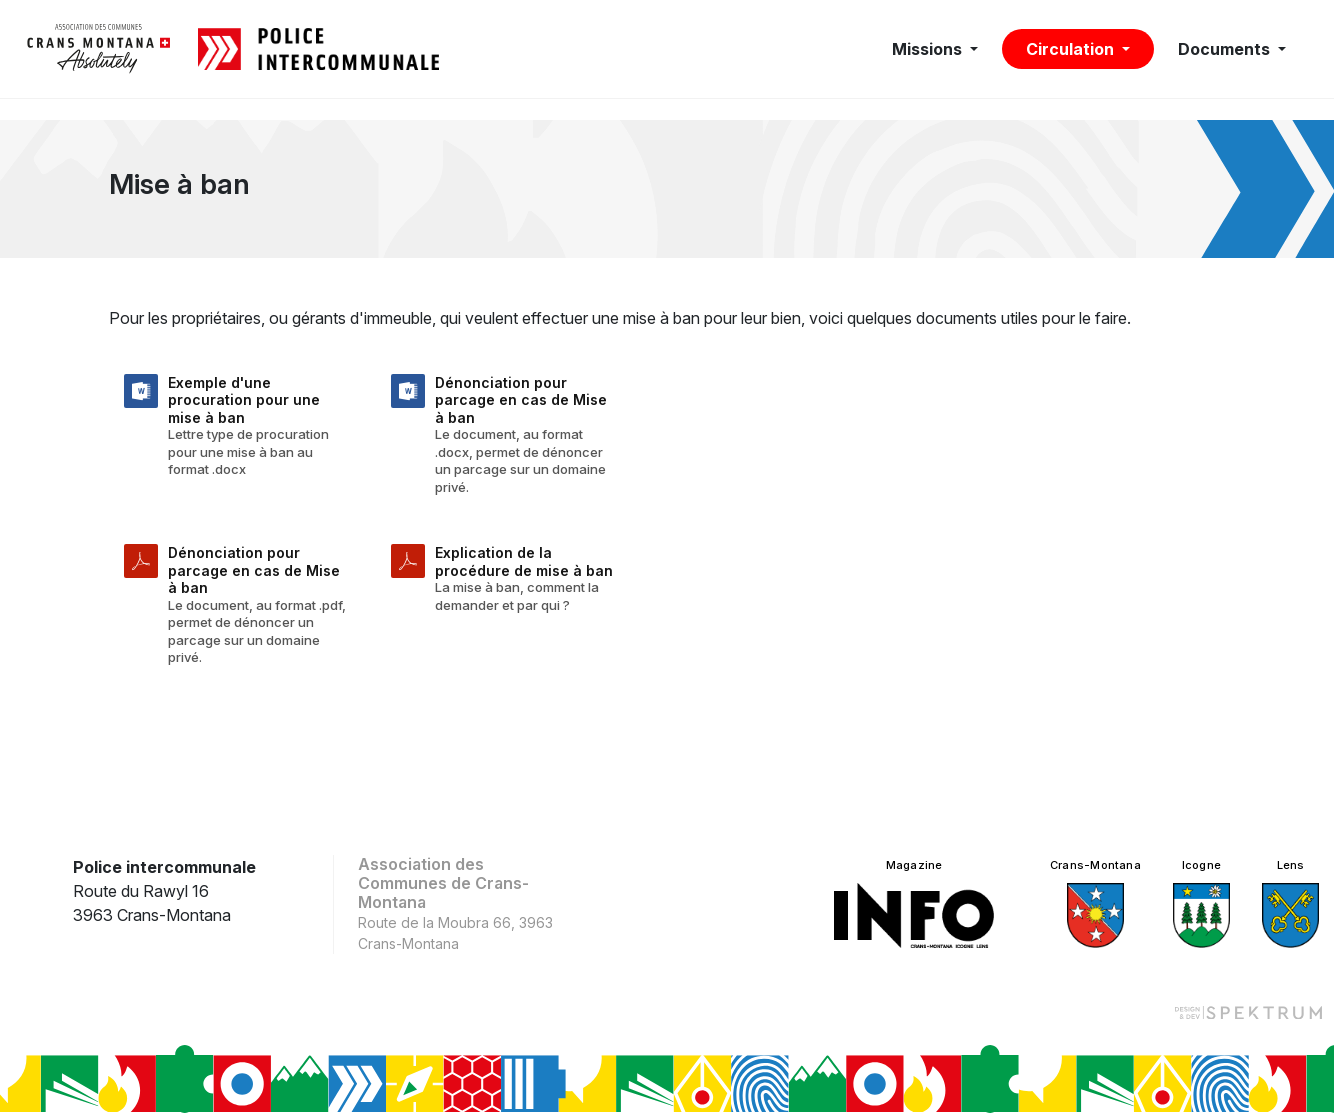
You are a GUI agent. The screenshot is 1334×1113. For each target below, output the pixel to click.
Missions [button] (929, 49)
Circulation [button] (1072, 49)
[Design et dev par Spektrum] (1248, 1011)
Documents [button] (1226, 49)
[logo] (99, 49)
